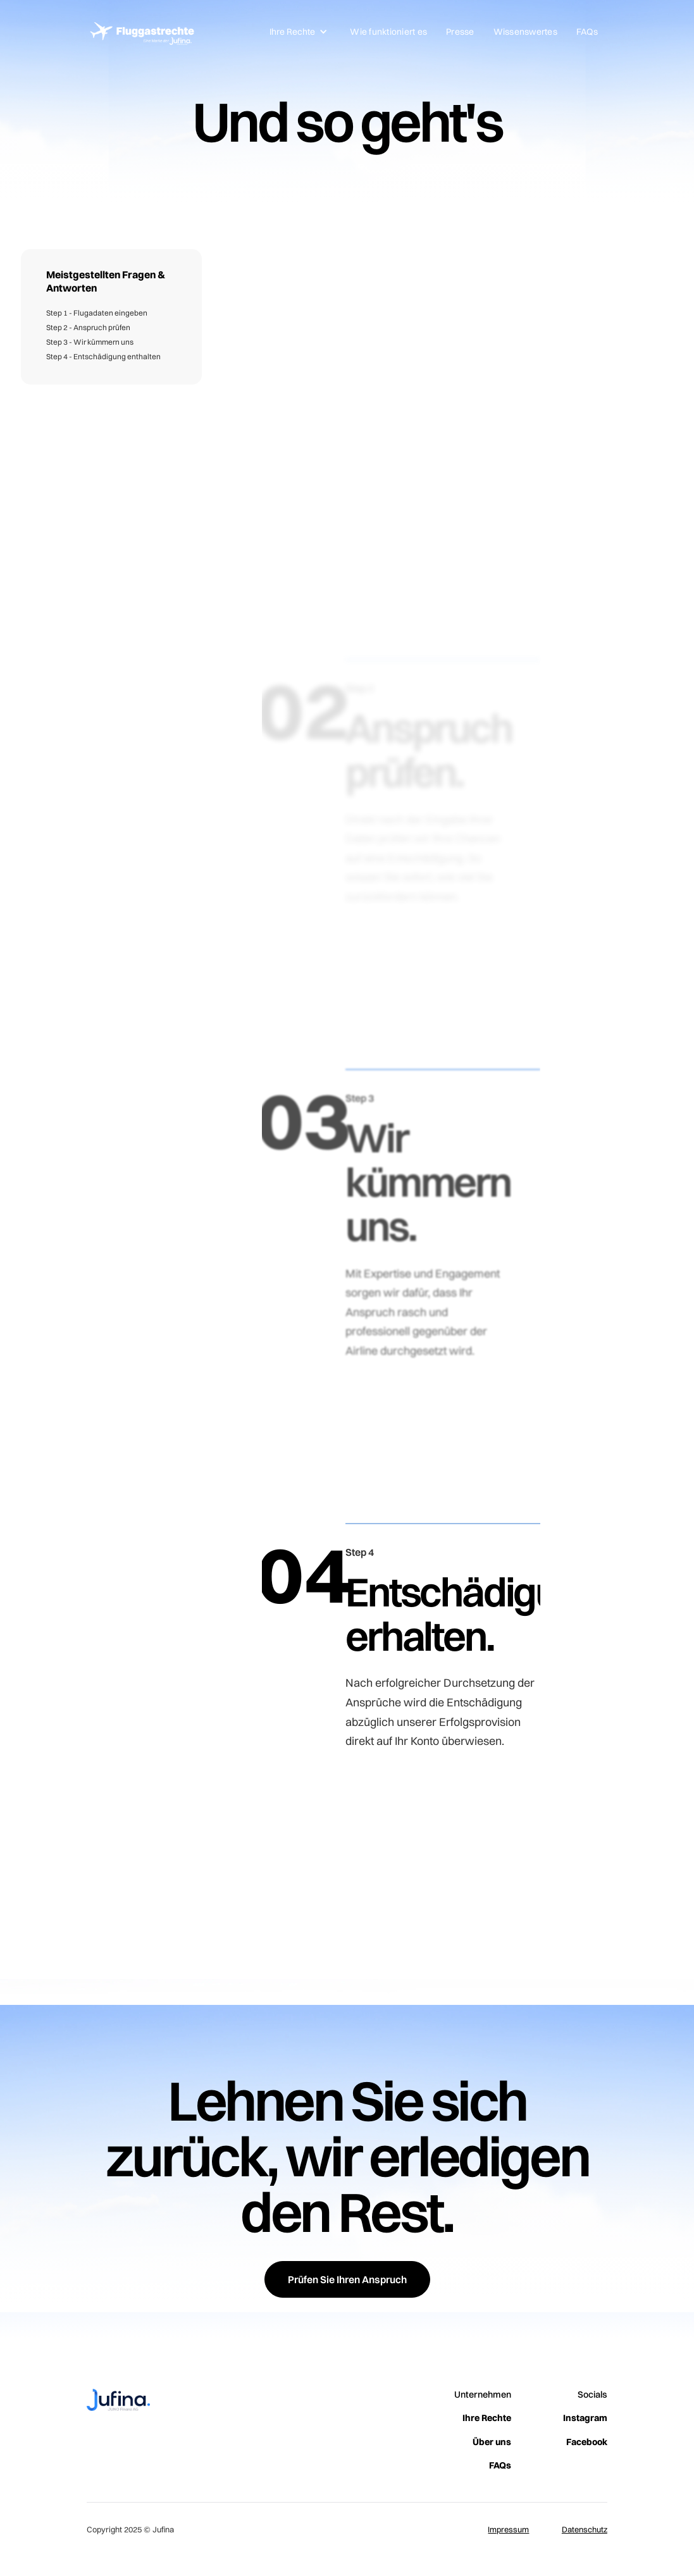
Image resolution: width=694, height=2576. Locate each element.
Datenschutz (584, 2529)
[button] (298, 32)
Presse (460, 31)
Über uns (492, 2442)
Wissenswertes (525, 31)
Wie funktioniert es (388, 31)
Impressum (508, 2529)
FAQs (587, 31)
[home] (140, 32)
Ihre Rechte (486, 2418)
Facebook (586, 2442)
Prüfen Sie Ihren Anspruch (347, 2279)
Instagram (585, 2418)
